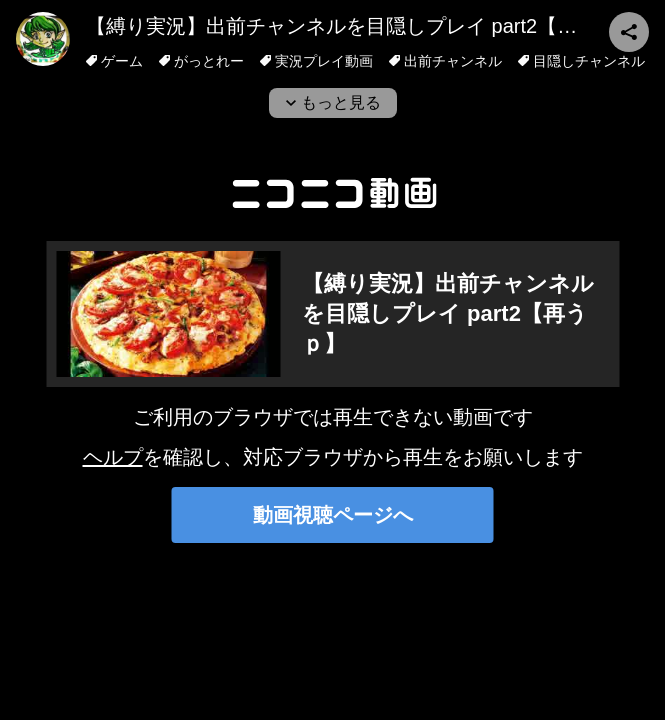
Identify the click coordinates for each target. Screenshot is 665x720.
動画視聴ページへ (333, 515)
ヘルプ (113, 457)
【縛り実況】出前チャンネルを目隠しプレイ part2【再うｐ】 (361, 26)
